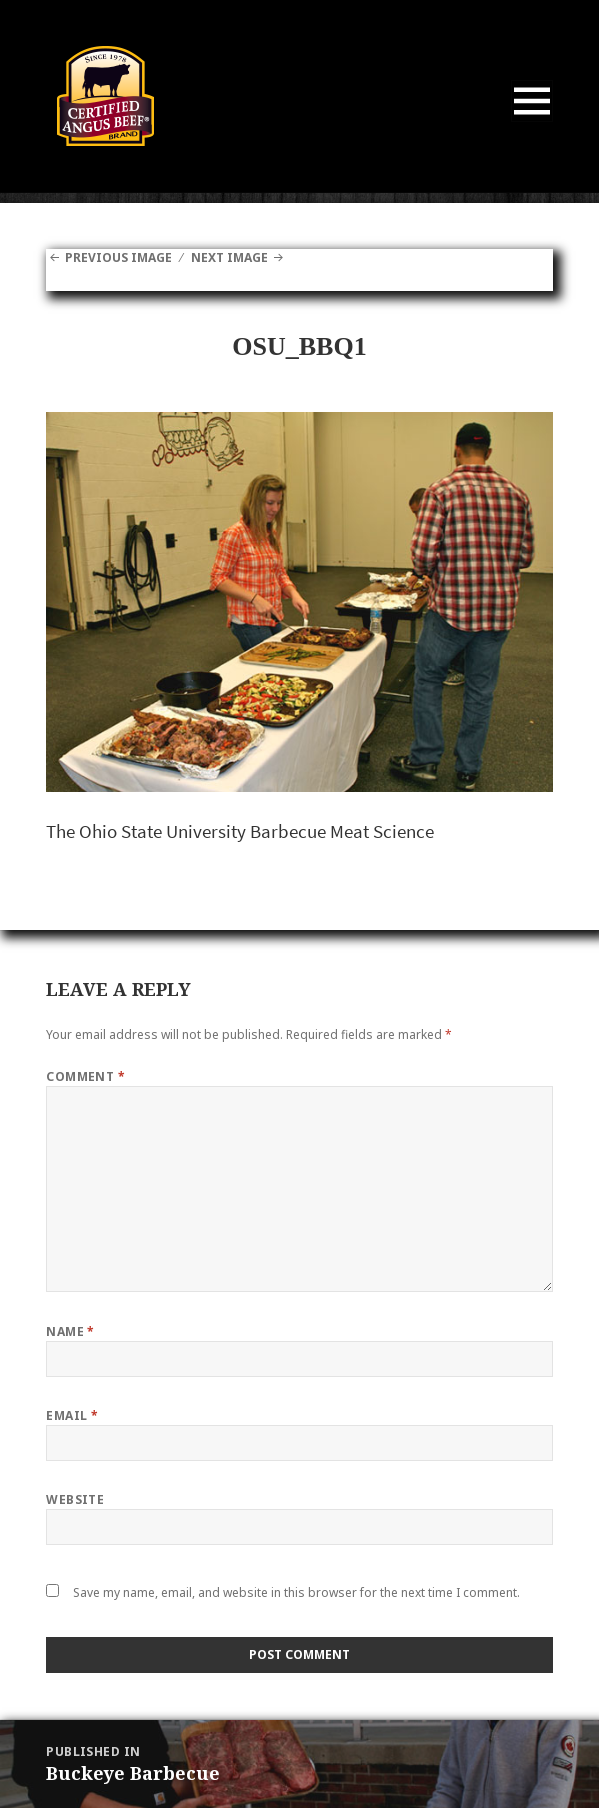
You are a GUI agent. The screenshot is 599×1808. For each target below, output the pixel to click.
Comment (85, 1076)
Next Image (229, 257)
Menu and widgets (532, 121)
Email (72, 1415)
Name (70, 1331)
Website (75, 1499)
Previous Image (118, 257)
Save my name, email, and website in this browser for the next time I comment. (296, 1592)
